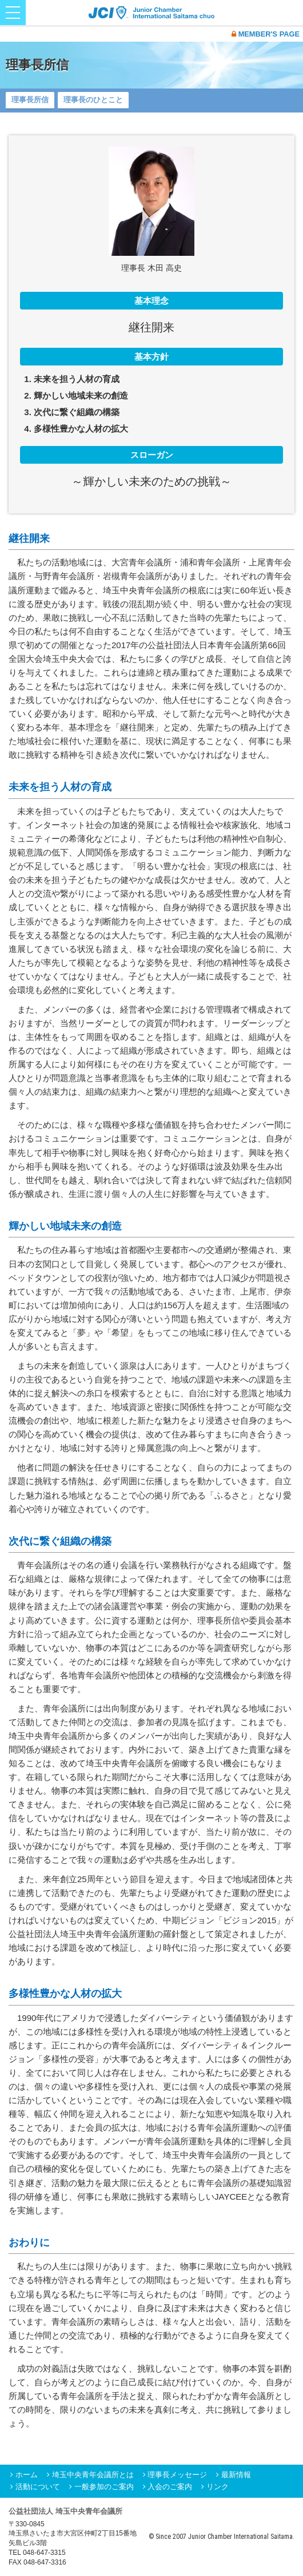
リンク (217, 2486)
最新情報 (236, 2474)
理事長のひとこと (93, 99)
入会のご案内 (169, 2486)
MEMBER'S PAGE (266, 34)
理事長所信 (30, 99)
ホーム (26, 2474)
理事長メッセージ (177, 2474)
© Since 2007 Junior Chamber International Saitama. (221, 2537)
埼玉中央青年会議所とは (93, 2474)
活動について (37, 2486)
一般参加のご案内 (104, 2486)
